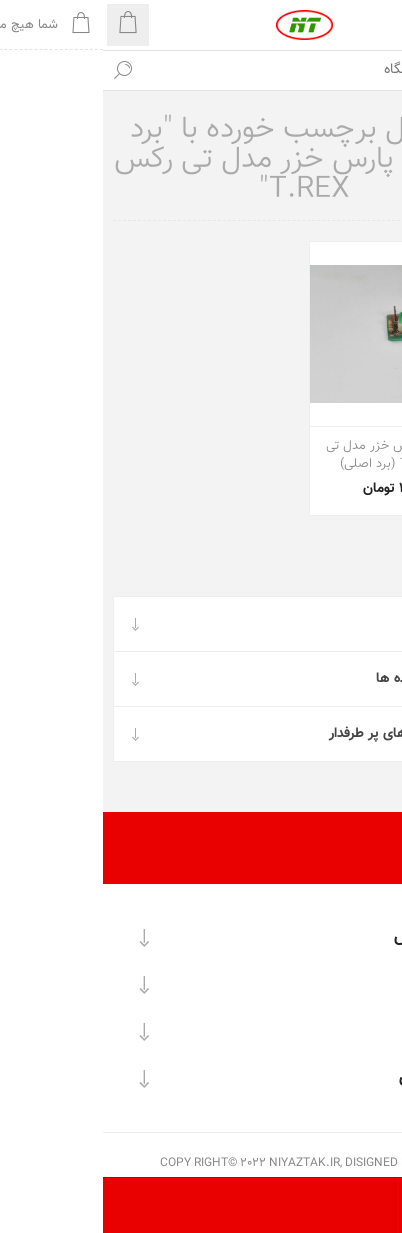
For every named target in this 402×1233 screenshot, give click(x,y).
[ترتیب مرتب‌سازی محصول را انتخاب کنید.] (319, 1205)
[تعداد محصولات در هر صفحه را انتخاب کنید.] (374, 1205)
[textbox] (221, 70)
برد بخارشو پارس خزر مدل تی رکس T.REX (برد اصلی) (299, 455)
